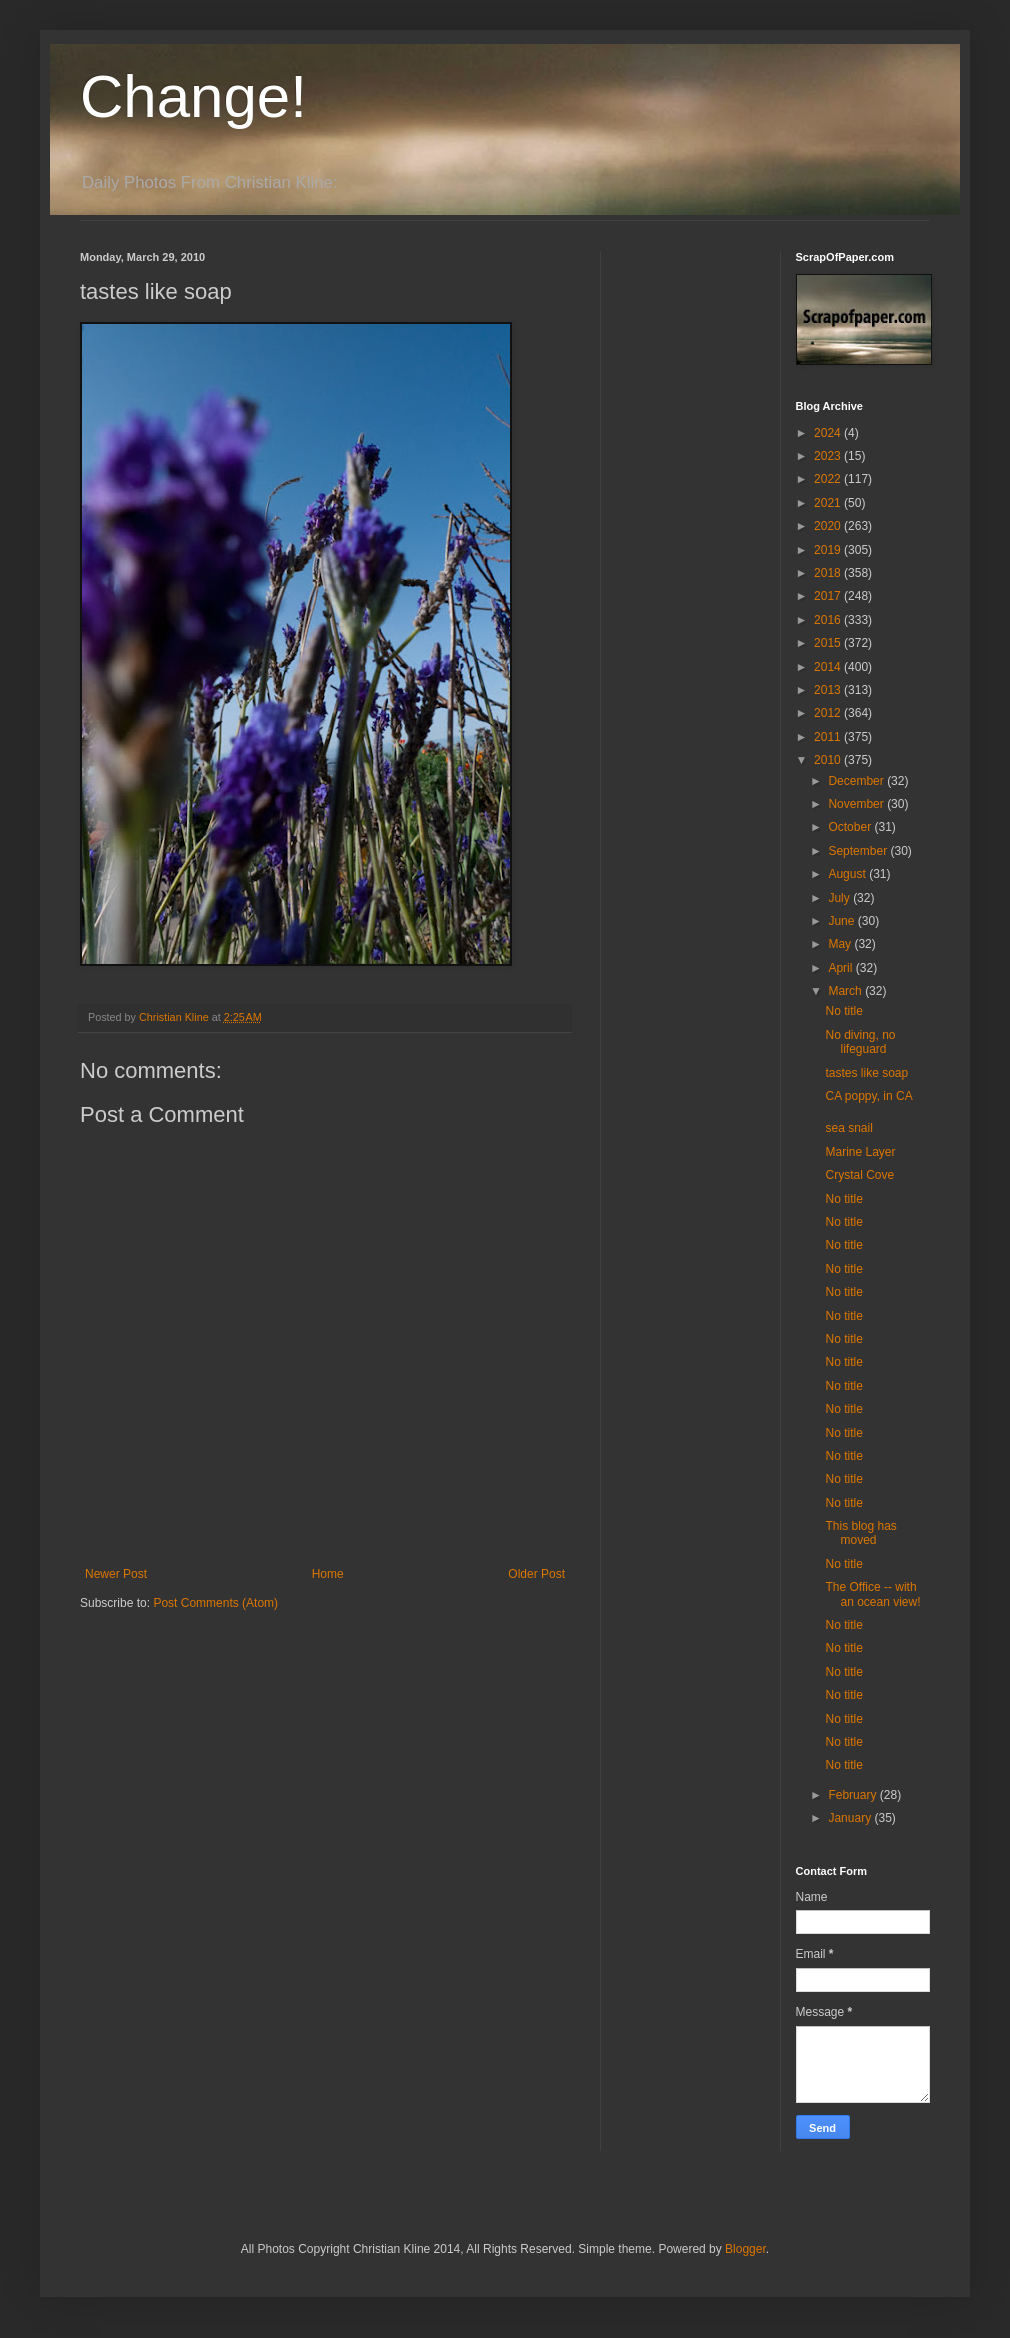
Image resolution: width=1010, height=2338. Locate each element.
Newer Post (116, 1574)
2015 (829, 643)
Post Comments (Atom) (215, 1603)
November (857, 804)
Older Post (536, 1574)
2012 (829, 713)
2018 (829, 573)
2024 (829, 433)
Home (328, 1574)
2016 (829, 620)
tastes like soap (866, 1073)
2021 (829, 503)
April (841, 968)
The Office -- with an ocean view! (872, 1594)
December (857, 781)
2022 (829, 479)
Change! (193, 96)
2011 (829, 737)
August (848, 874)
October (851, 827)
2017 (829, 596)
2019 (829, 550)
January (851, 1818)
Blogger (745, 2249)
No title (843, 1011)
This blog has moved (860, 1533)
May (841, 944)
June (842, 921)
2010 (829, 760)
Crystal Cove (859, 1175)
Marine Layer (860, 1152)
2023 (829, 456)
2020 (829, 526)
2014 (829, 667)
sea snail (848, 1128)
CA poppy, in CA (868, 1096)
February (853, 1795)
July (840, 898)
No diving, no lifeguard (860, 1042)
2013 (829, 690)
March (846, 991)
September (859, 851)
